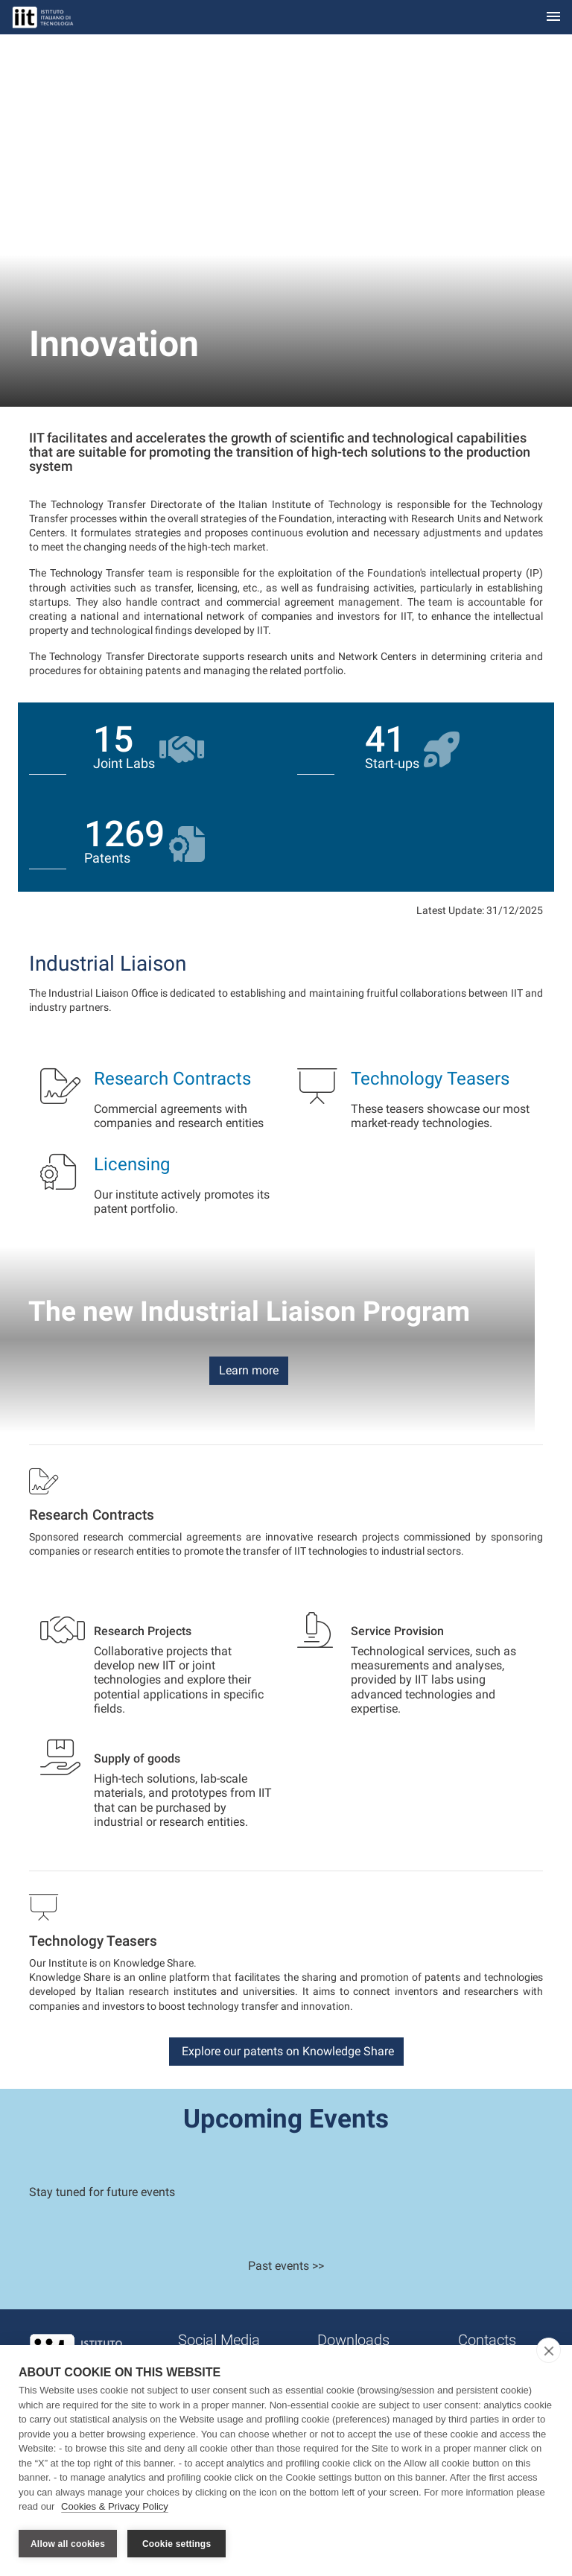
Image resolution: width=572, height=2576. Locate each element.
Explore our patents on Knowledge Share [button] (286, 2051)
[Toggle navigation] (553, 17)
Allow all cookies (68, 2544)
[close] (548, 2351)
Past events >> (286, 2266)
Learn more (249, 1370)
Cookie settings (176, 2544)
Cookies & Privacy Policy (114, 2507)
